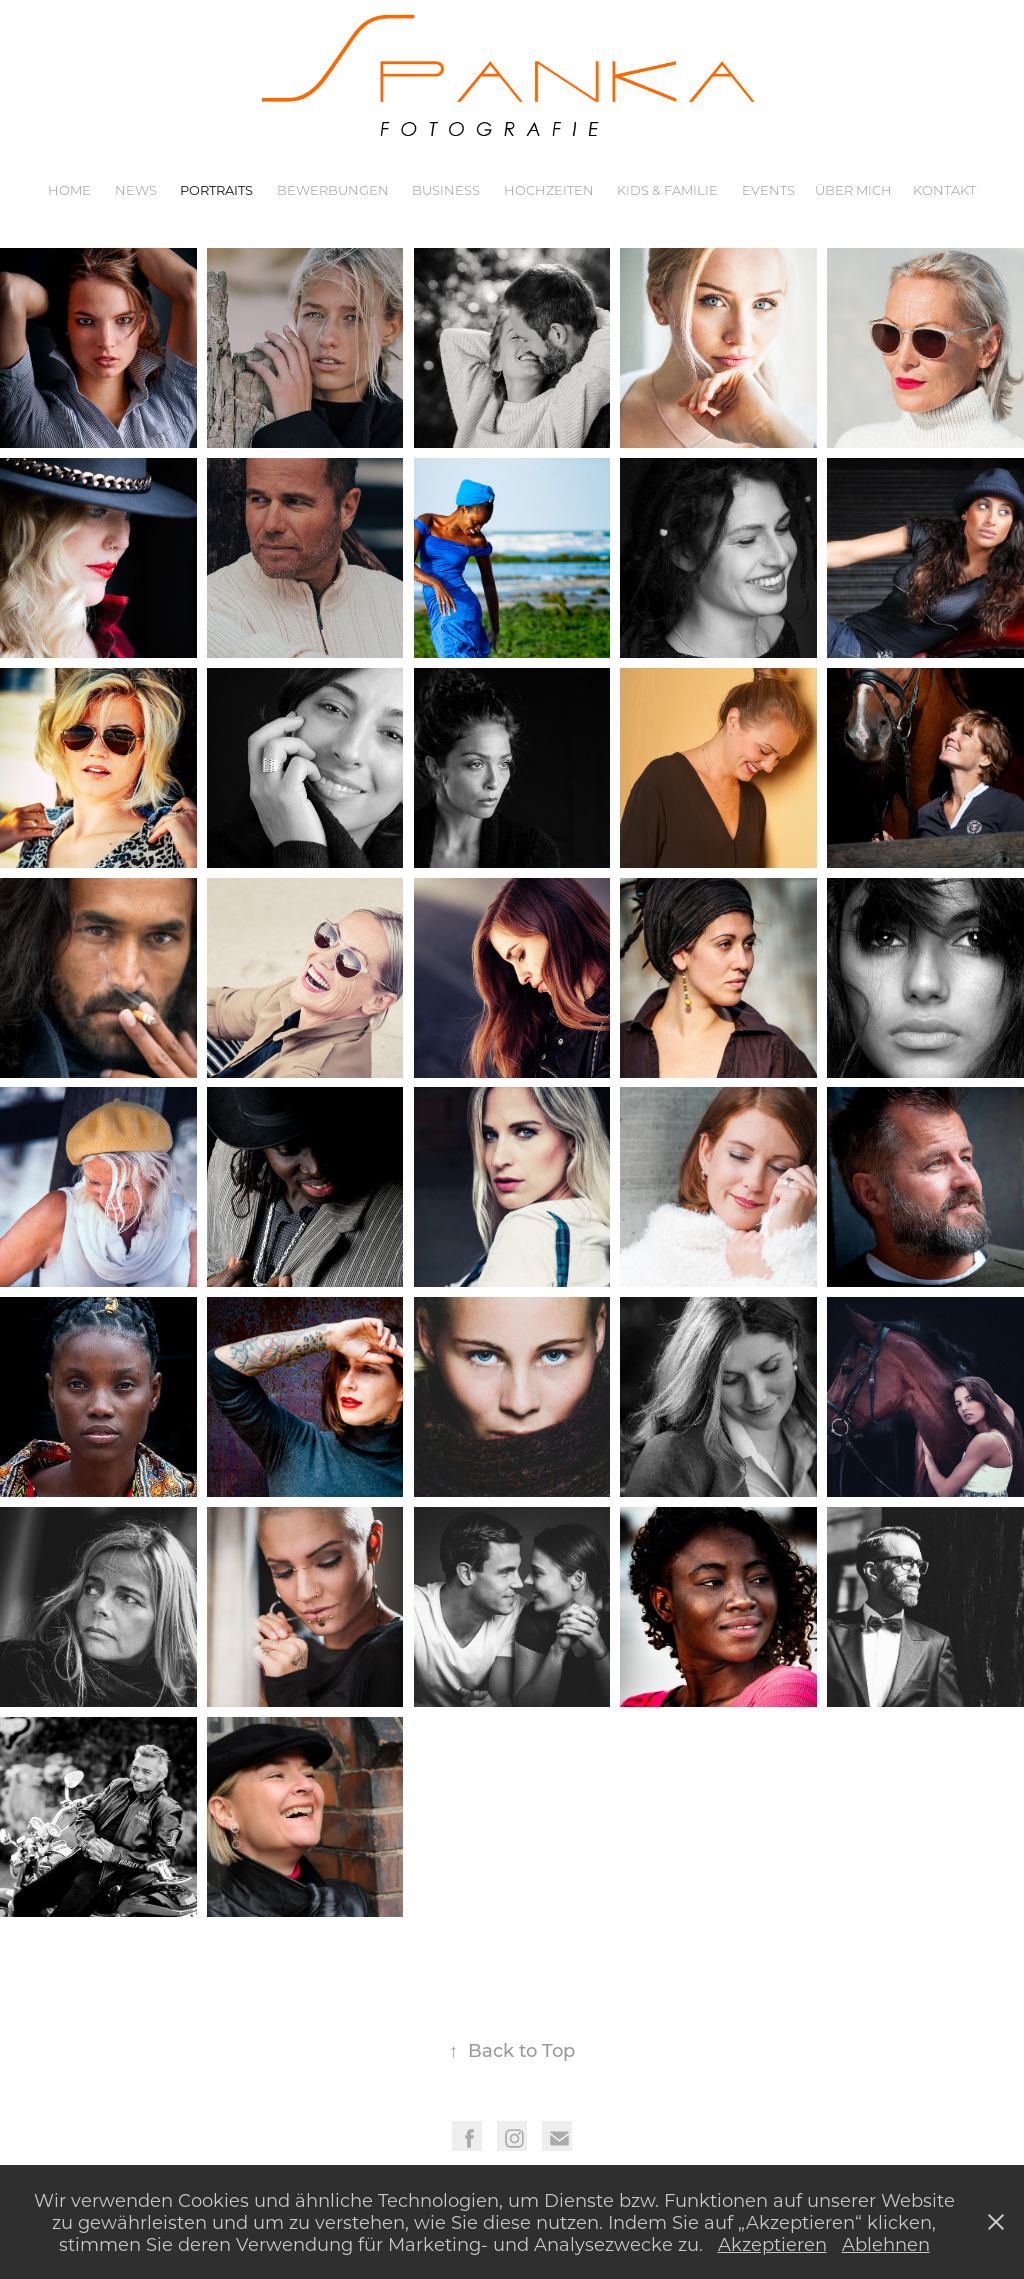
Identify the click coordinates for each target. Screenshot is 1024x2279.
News (136, 190)
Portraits (216, 189)
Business (446, 190)
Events (768, 190)
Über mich (853, 190)
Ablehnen (886, 2244)
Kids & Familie (667, 190)
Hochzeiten (549, 190)
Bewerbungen (333, 190)
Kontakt (944, 190)
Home (69, 190)
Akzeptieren (772, 2244)
